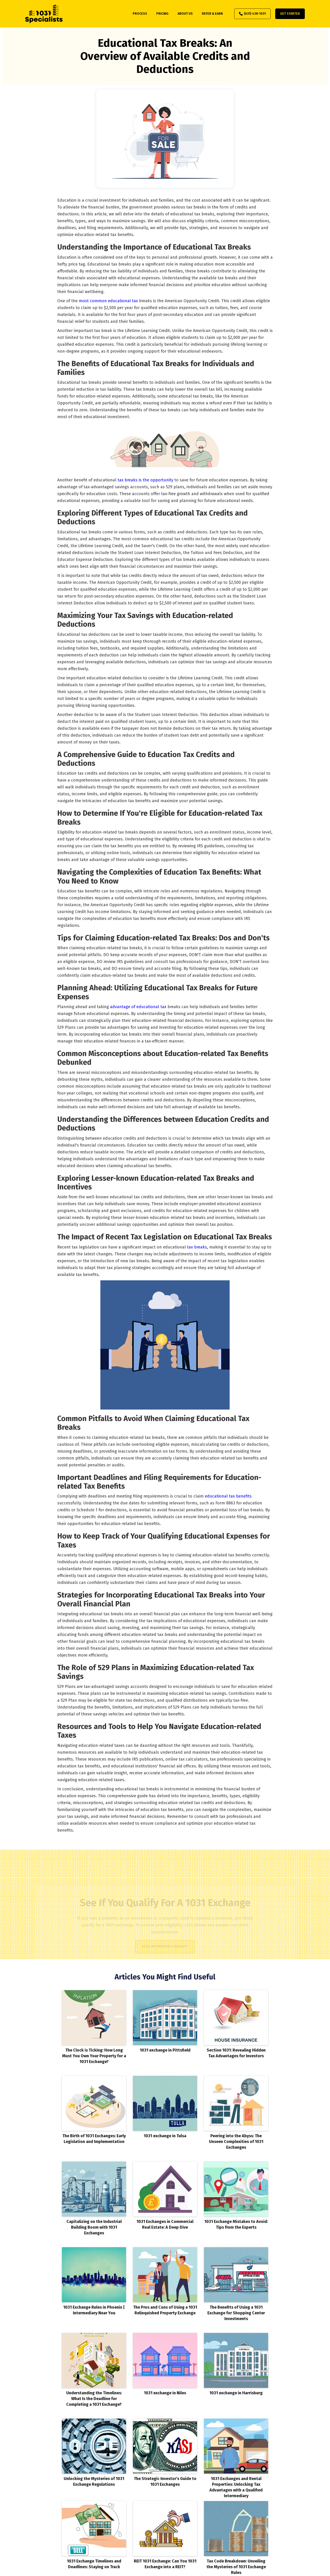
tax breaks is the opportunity (145, 480)
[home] (44, 14)
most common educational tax (109, 300)
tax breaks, (197, 1247)
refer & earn (212, 14)
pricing (162, 14)
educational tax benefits (228, 1496)
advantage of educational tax (138, 1006)
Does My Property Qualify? (165, 1927)
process (140, 14)
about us (185, 14)
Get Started (290, 14)
